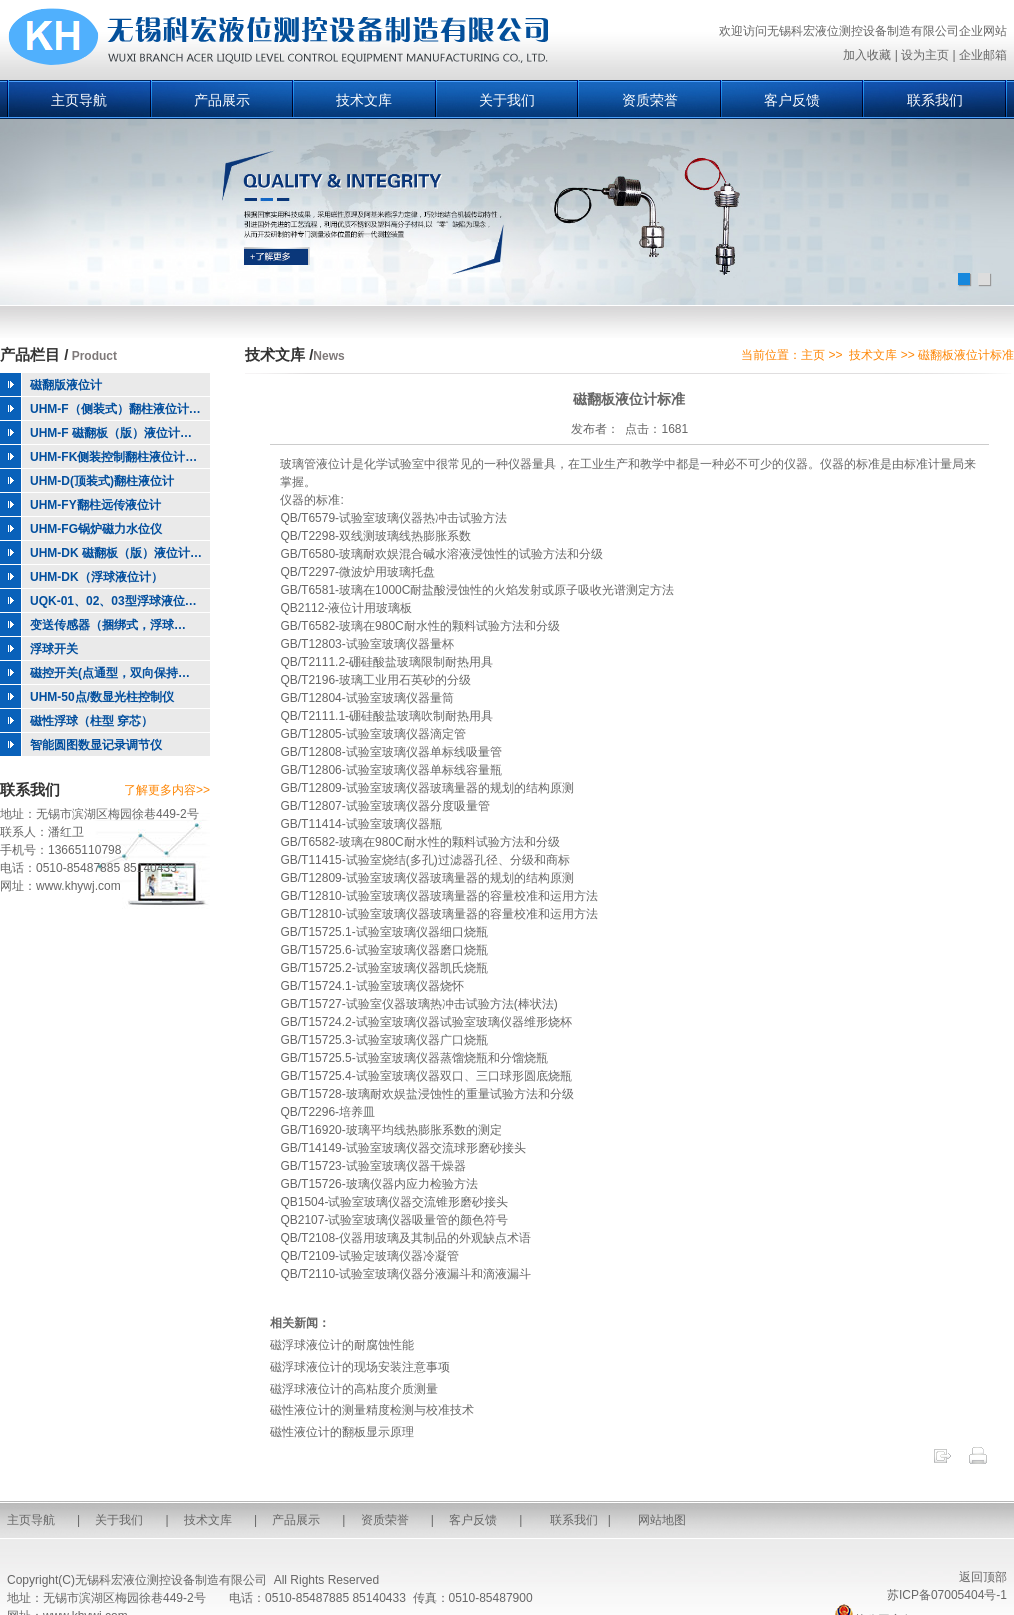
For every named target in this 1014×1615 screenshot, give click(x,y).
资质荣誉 (650, 100)
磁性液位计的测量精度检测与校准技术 (372, 1410)
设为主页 (925, 55)
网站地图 (662, 1520)
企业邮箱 (983, 55)
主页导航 (79, 100)
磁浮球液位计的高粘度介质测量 (354, 1389)
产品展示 (222, 100)
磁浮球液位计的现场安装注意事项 (360, 1367)
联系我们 (935, 100)
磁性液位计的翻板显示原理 (342, 1432)
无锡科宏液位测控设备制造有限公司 (171, 1580)
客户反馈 (792, 100)
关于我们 (507, 100)
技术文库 (364, 100)
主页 (813, 355)
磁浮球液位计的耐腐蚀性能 (342, 1345)
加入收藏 (867, 55)
